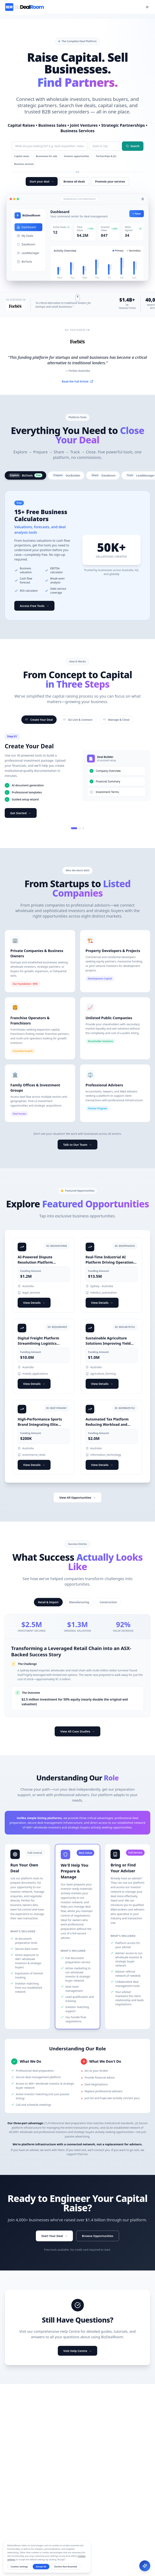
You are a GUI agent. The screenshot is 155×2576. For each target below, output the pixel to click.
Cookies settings (19, 2566)
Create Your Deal (39, 720)
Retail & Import (48, 1602)
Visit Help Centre (77, 2351)
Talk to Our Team (77, 1144)
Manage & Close (116, 720)
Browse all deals (74, 185)
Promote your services (110, 185)
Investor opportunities (76, 159)
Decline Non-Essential (65, 2566)
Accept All (41, 2566)
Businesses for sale (46, 159)
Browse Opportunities (97, 2236)
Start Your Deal (54, 2236)
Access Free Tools (34, 606)
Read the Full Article (77, 385)
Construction (108, 1602)
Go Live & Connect (77, 720)
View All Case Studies (77, 1731)
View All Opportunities (77, 1497)
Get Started (20, 813)
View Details (34, 1309)
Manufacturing (79, 1602)
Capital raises (21, 159)
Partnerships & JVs (106, 159)
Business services (24, 167)
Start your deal (42, 185)
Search (133, 149)
